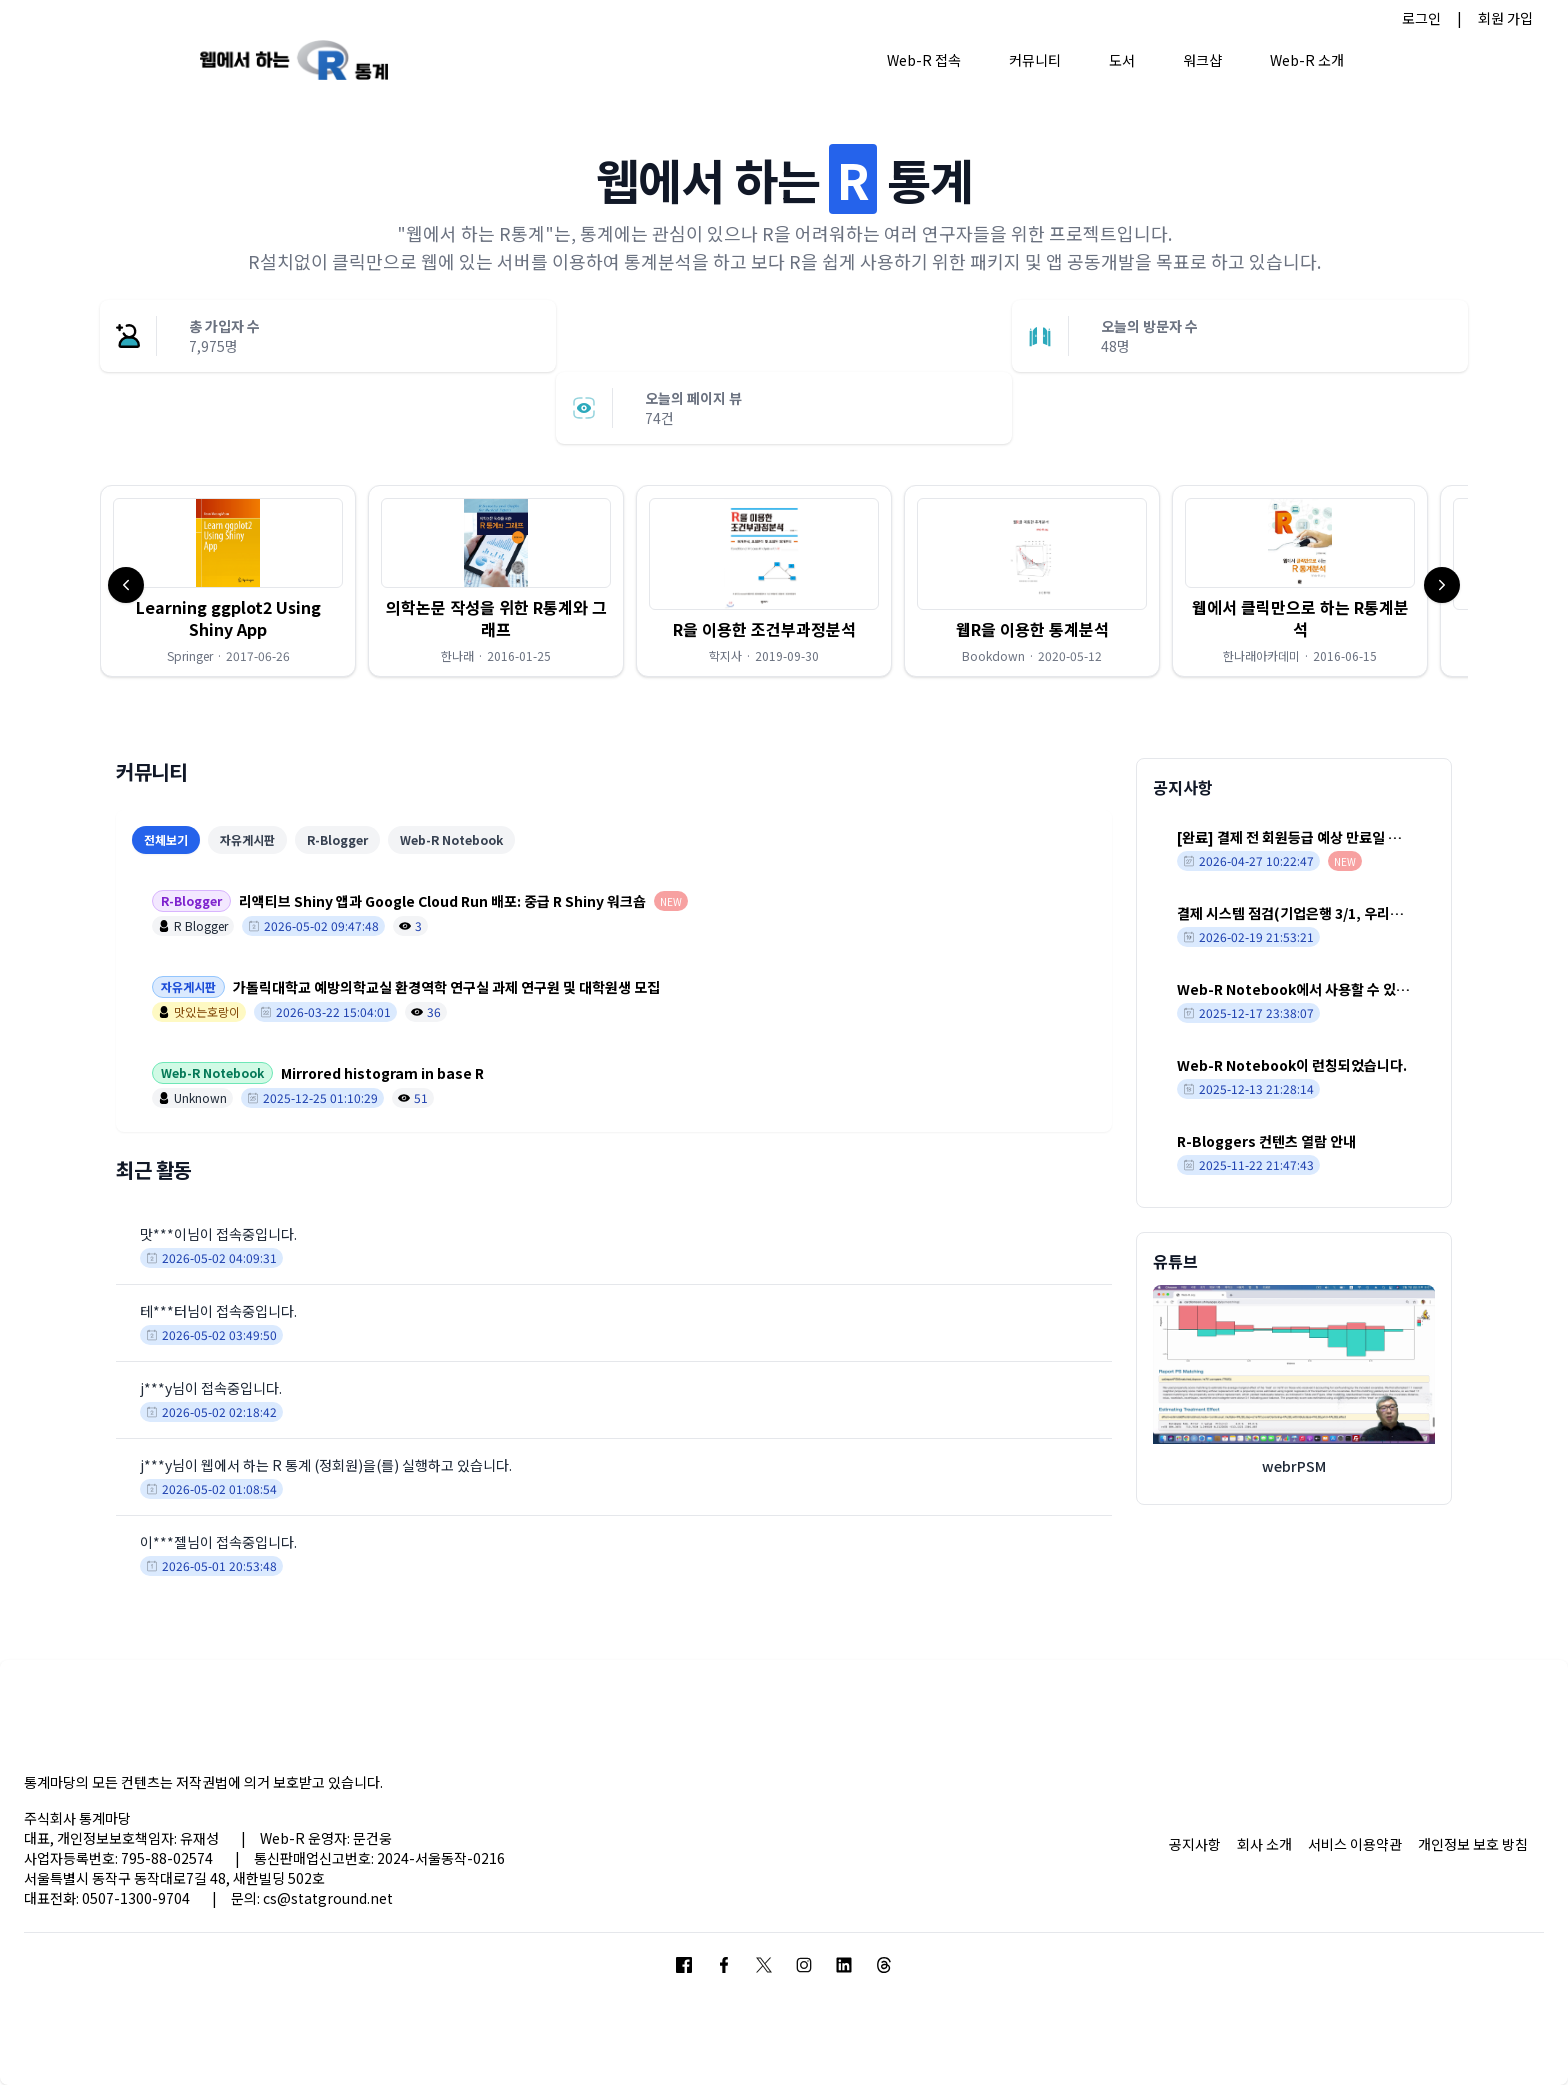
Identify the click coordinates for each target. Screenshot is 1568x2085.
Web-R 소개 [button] (1307, 60)
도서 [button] (1122, 60)
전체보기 (166, 839)
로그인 (1421, 18)
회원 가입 (1505, 18)
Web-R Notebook (451, 839)
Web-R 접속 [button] (924, 60)
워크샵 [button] (1202, 60)
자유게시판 (247, 839)
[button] (228, 581)
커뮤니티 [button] (1035, 60)
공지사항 (1195, 1844)
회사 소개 (1264, 1844)
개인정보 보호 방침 (1473, 1844)
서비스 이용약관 (1355, 1844)
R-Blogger (337, 839)
